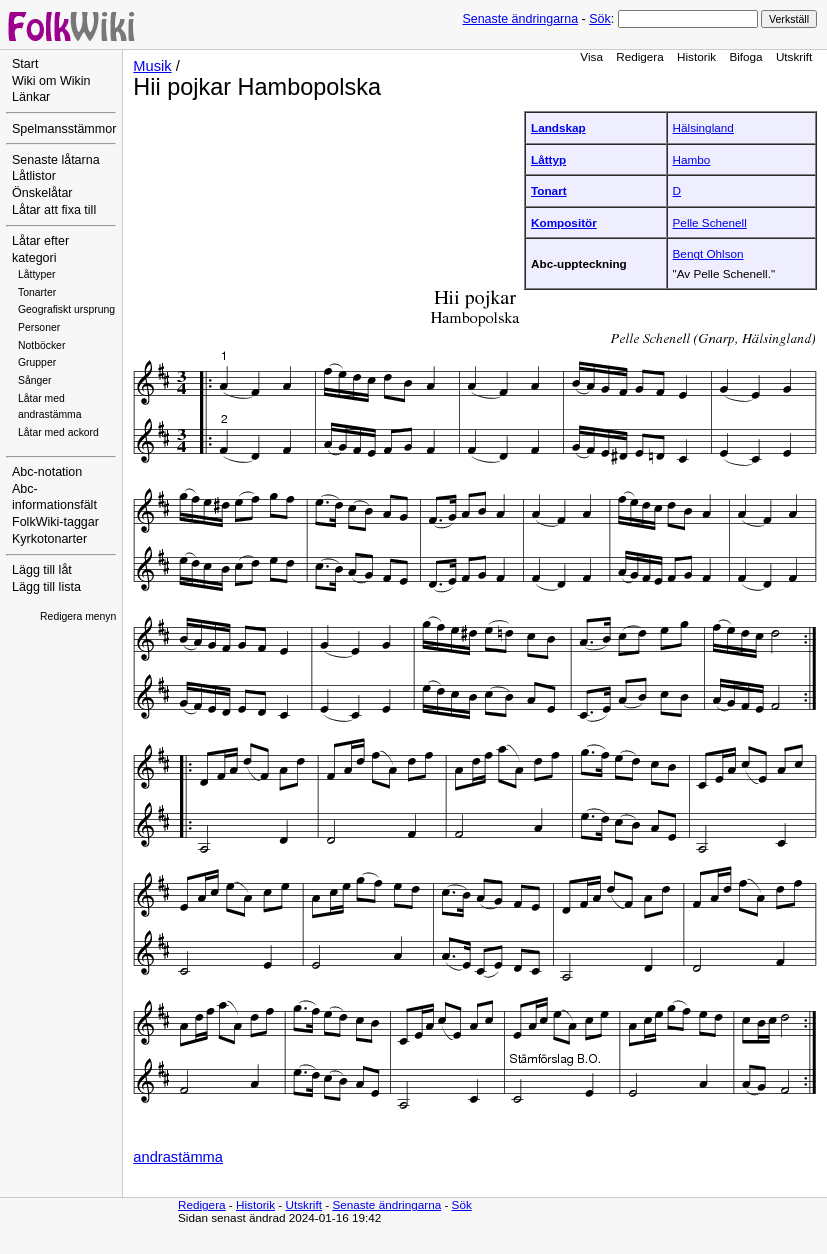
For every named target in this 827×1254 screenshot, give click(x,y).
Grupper (37, 362)
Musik (152, 66)
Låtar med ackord (58, 432)
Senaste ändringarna (520, 19)
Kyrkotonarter (49, 539)
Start (25, 64)
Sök (599, 19)
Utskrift (794, 56)
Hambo (692, 159)
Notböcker (41, 345)
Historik (696, 56)
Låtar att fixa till (54, 210)
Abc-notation (47, 472)
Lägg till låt (42, 570)
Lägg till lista (46, 587)
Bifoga (745, 56)
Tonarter (37, 292)
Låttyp (548, 159)
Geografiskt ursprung (66, 309)
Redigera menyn (78, 616)
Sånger (35, 380)
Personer (39, 327)
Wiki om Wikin (51, 81)
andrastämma (178, 1157)
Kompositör (564, 222)
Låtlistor (34, 176)
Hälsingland (703, 127)
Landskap (558, 127)
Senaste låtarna (56, 160)
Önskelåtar (42, 193)
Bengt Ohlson (708, 253)
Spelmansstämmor (64, 129)
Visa (591, 56)
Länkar (31, 97)
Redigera (640, 56)
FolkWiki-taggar (55, 522)
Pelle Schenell (710, 222)
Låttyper (37, 274)
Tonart (549, 190)
